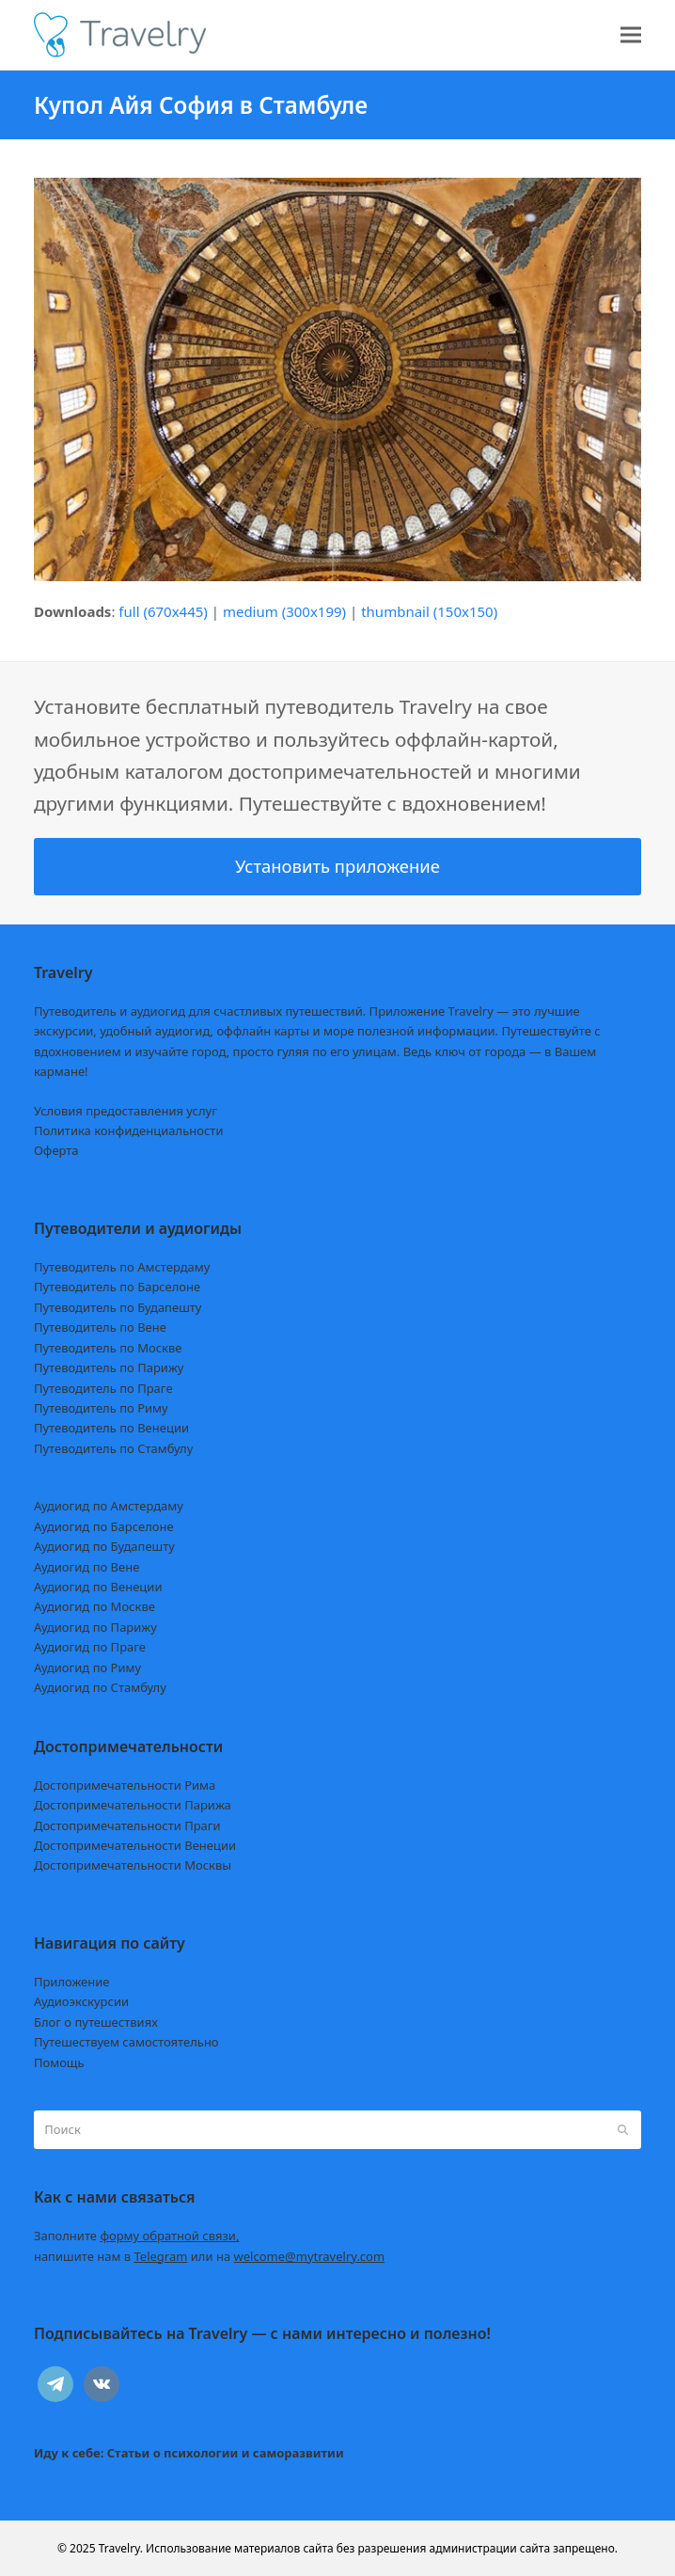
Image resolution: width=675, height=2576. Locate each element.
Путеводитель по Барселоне (117, 1286)
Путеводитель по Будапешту (118, 1307)
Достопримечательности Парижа (132, 1804)
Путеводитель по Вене (100, 1327)
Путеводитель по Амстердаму (122, 1266)
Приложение (72, 1981)
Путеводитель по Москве (108, 1347)
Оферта (56, 1150)
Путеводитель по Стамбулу (113, 1448)
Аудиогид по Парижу (95, 1627)
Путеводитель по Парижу (108, 1367)
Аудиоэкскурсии (81, 2001)
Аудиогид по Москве (94, 1606)
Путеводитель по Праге (103, 1388)
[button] (630, 35)
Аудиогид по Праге (90, 1646)
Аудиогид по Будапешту (104, 1546)
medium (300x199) (284, 611)
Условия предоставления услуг (125, 1110)
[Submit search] (623, 2130)
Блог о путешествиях (96, 2022)
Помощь (59, 2062)
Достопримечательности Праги (127, 1825)
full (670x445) (163, 611)
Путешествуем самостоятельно (126, 2041)
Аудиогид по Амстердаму (108, 1505)
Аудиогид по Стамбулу (100, 1687)
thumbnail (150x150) (429, 611)
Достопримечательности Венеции (135, 1845)
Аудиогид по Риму (87, 1667)
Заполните (137, 2235)
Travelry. (121, 2548)
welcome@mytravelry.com (309, 2256)
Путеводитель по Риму (101, 1407)
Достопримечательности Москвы (132, 1865)
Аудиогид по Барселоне (104, 1526)
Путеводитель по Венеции (111, 1427)
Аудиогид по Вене (86, 1566)
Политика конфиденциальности (129, 1130)
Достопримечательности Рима (124, 1785)
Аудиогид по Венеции (98, 1586)
